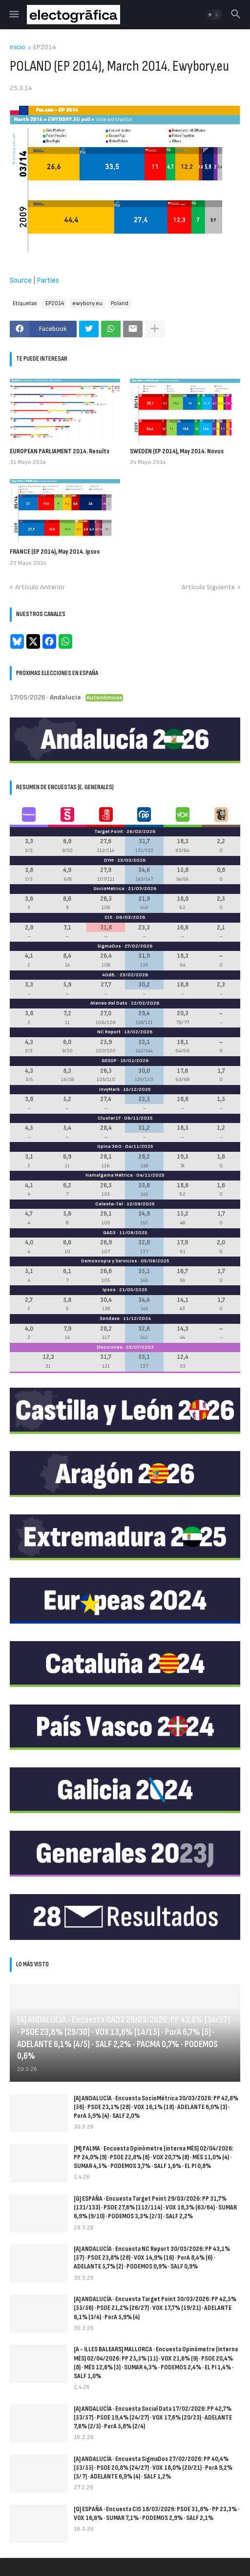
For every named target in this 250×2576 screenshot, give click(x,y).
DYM (109, 860)
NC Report (109, 1032)
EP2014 (44, 47)
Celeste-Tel (109, 1204)
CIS (108, 917)
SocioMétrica (109, 888)
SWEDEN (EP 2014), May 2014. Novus (177, 451)
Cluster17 (109, 1118)
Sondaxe (110, 1318)
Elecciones (110, 1347)
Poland (119, 303)
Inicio (17, 47)
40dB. (109, 975)
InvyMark (109, 1089)
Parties (48, 280)
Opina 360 (109, 1146)
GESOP (109, 1061)
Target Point (108, 831)
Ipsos (109, 1290)
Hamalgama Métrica (109, 1175)
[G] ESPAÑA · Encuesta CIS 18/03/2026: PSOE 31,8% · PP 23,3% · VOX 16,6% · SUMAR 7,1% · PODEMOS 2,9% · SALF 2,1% (156, 2513)
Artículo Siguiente (208, 587)
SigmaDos (109, 946)
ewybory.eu (87, 303)
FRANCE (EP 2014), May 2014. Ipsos (55, 551)
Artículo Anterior (40, 587)
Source (21, 280)
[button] (13, 14)
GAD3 (109, 1233)
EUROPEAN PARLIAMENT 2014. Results (59, 451)
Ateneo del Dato (108, 1003)
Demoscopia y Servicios (109, 1261)
